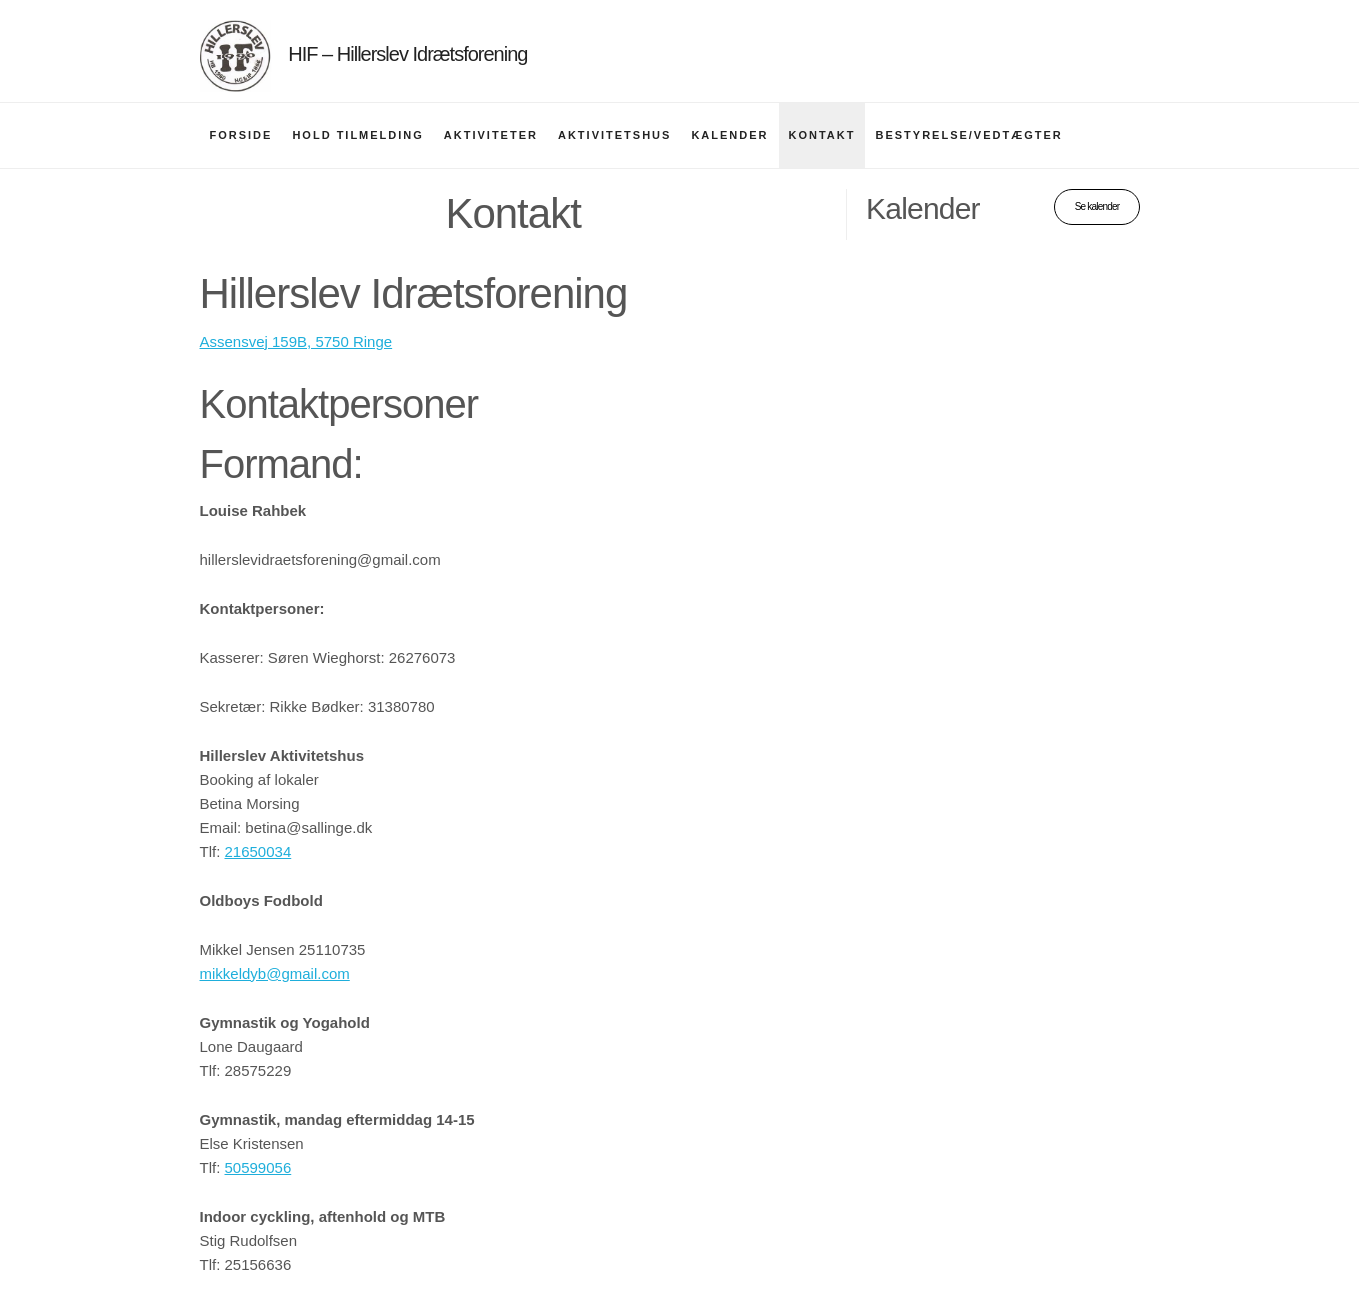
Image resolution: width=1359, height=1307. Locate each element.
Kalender (729, 135)
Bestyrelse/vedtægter (968, 135)
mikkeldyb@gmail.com (275, 973)
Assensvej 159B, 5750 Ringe (296, 341)
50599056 (258, 1167)
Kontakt (822, 135)
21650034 (258, 851)
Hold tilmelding (357, 135)
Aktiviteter (491, 135)
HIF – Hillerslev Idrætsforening (407, 54)
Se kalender (1097, 206)
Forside (241, 135)
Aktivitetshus (614, 135)
